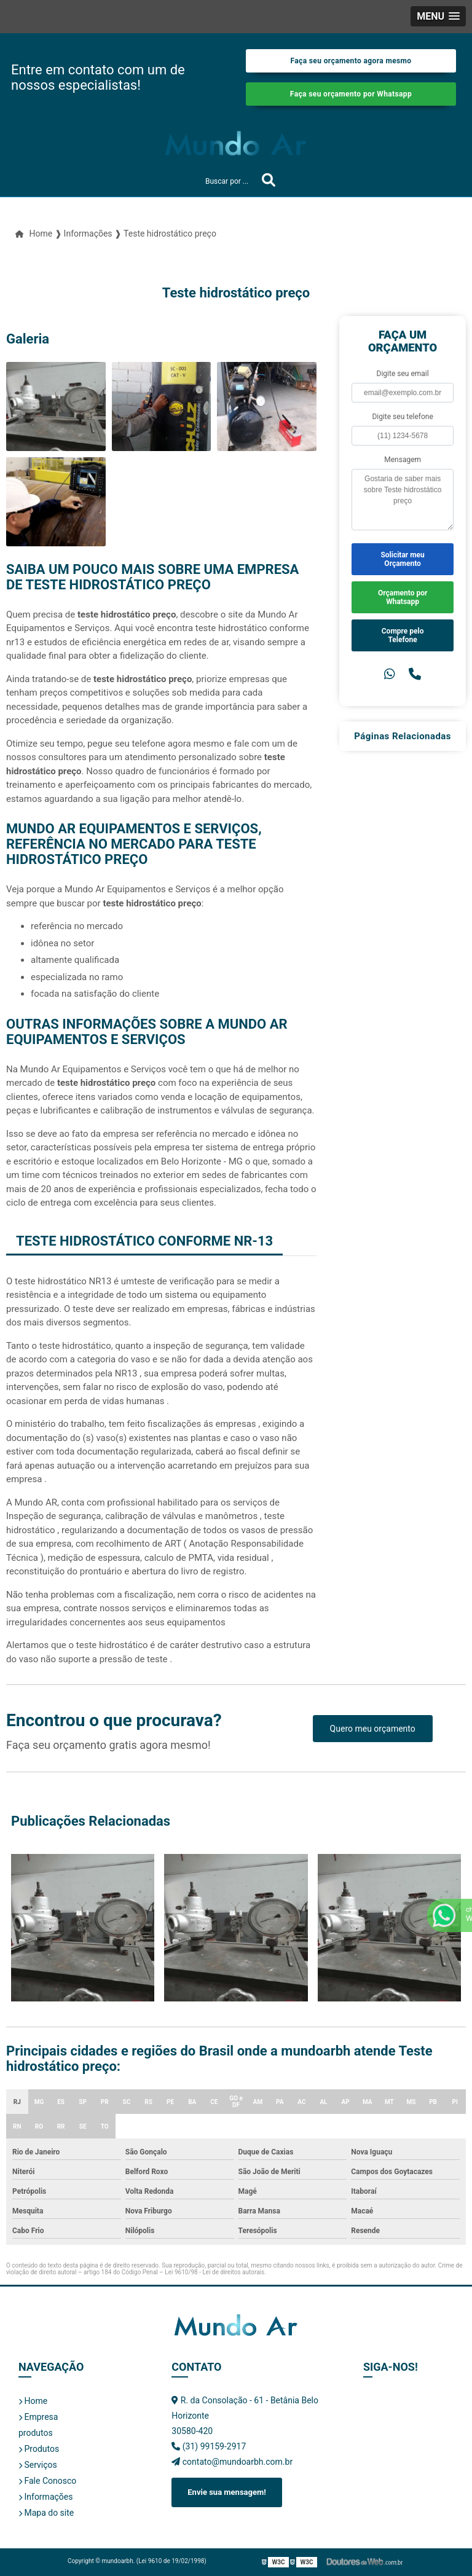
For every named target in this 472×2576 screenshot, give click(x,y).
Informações (45, 2497)
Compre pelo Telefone (403, 635)
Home (32, 2401)
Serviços (37, 2465)
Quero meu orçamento (372, 1729)
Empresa (38, 2417)
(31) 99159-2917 (208, 2446)
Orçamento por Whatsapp (402, 597)
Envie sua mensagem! (226, 2492)
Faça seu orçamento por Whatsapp (351, 94)
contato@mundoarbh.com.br (232, 2462)
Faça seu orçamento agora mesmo (350, 61)
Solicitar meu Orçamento (402, 559)
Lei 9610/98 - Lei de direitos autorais (214, 2272)
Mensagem (402, 459)
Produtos (38, 2449)
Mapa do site (46, 2513)
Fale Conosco (47, 2481)
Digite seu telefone (402, 416)
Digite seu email (403, 373)
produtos (35, 2433)
